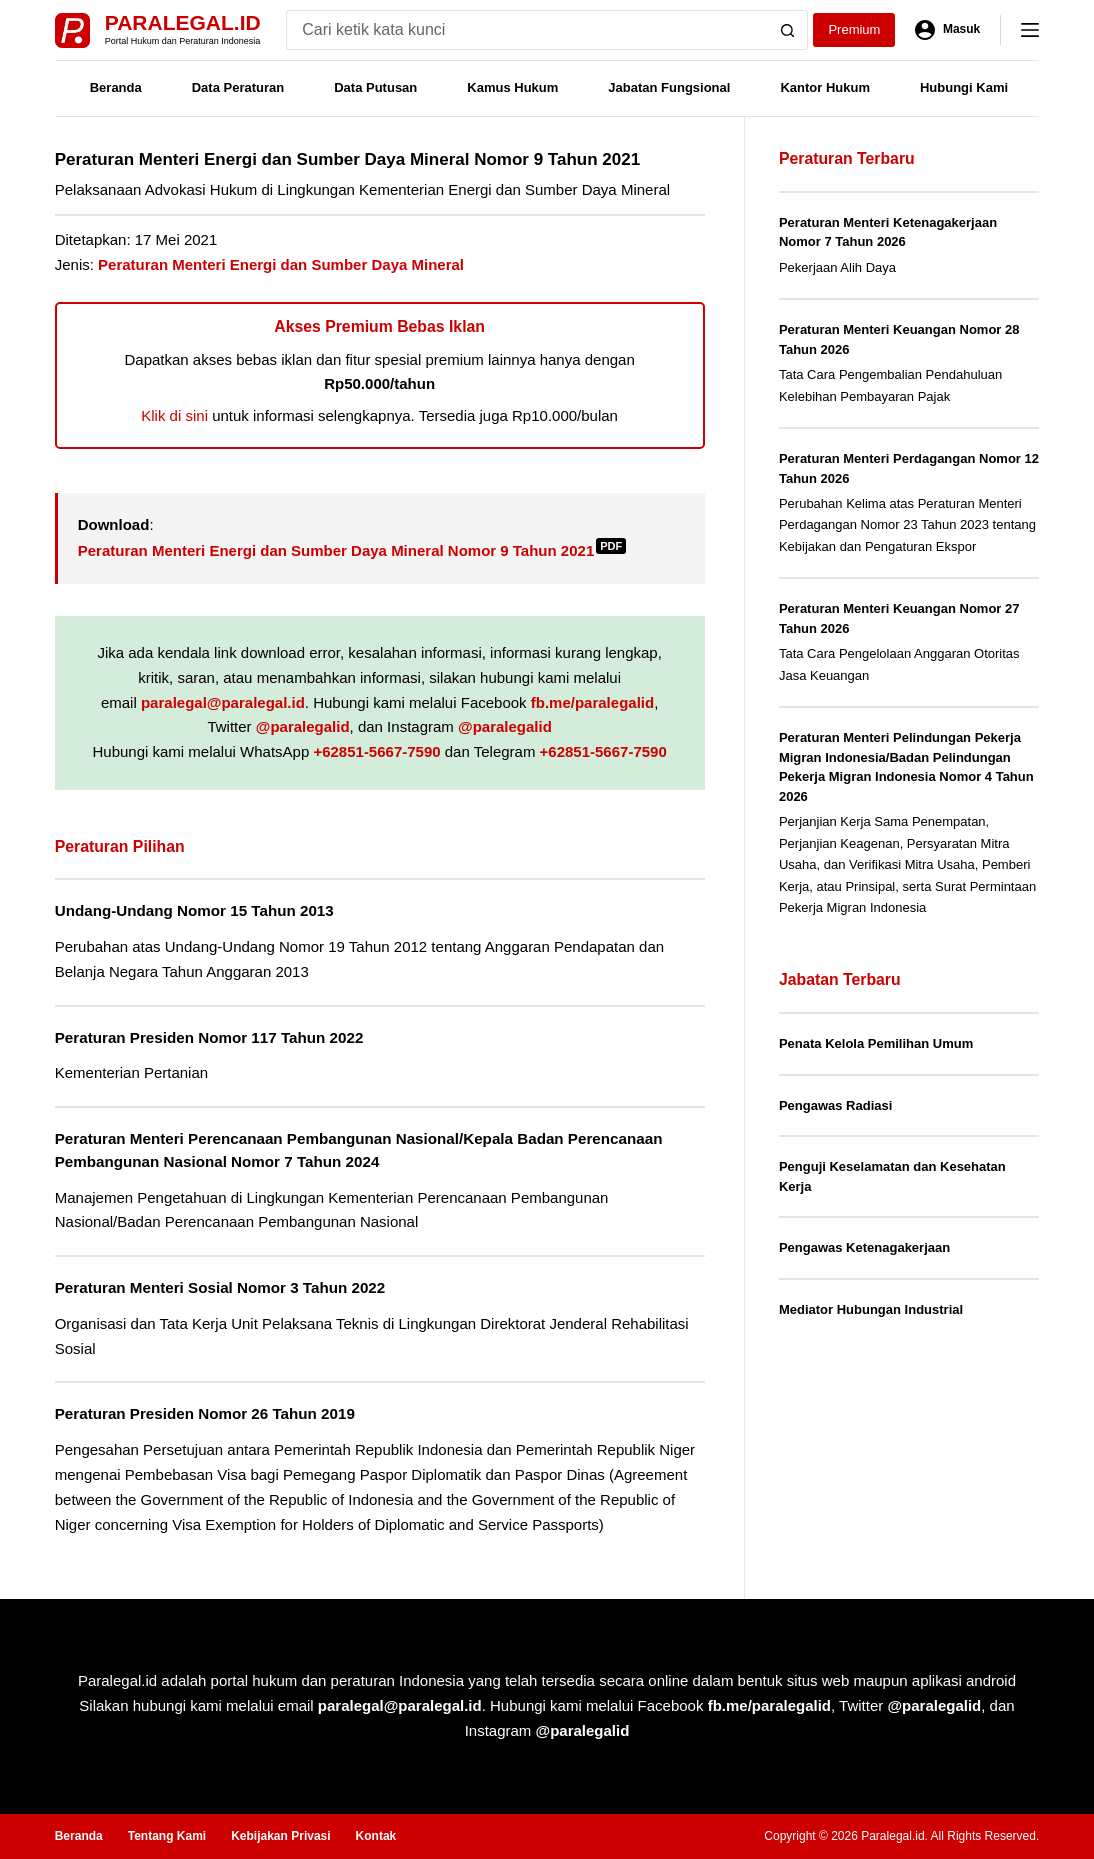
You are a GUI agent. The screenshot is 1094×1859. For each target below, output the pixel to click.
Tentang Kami (167, 1836)
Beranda (116, 87)
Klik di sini (174, 415)
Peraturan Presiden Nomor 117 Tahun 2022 (209, 1037)
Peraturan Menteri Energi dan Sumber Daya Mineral (281, 264)
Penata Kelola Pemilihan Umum (876, 1043)
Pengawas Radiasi (835, 1105)
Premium (854, 29)
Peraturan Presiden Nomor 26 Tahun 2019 (205, 1413)
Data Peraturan (238, 87)
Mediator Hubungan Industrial (871, 1309)
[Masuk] (947, 30)
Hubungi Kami (964, 87)
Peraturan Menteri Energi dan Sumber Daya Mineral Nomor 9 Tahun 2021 (352, 550)
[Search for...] (527, 30)
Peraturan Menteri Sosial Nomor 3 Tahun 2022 (220, 1287)
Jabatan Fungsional (669, 87)
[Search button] (788, 30)
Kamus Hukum (512, 87)
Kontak (376, 1836)
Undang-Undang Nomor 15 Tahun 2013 (194, 910)
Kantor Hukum (825, 87)
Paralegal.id (183, 22)
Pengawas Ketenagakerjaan (864, 1247)
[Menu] (1030, 30)
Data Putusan (375, 87)
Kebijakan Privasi (280, 1836)
